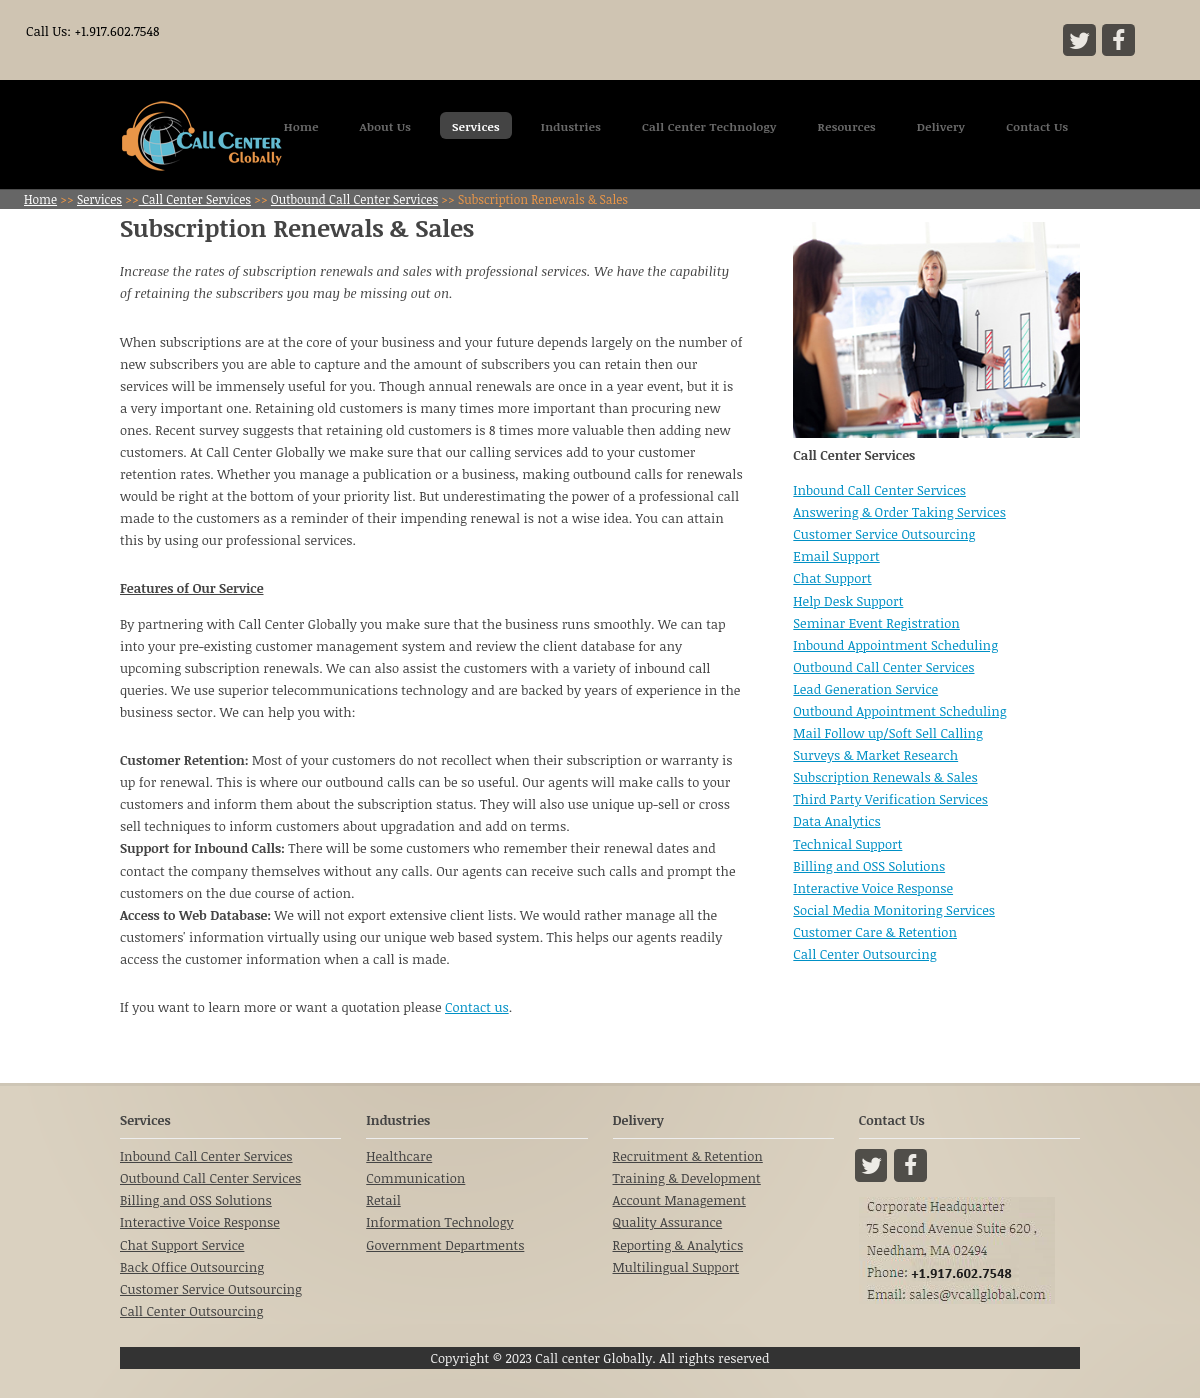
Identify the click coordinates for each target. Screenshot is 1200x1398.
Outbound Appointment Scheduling (899, 711)
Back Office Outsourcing (192, 1267)
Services (476, 126)
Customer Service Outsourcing (884, 534)
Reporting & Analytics (678, 1245)
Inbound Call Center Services (879, 490)
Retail (383, 1200)
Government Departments (445, 1245)
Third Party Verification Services (890, 799)
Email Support (836, 556)
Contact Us (1037, 126)
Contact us (477, 1007)
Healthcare (399, 1156)
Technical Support (847, 844)
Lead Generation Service (865, 689)
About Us (386, 126)
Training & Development (687, 1178)
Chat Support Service (182, 1245)
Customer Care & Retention (875, 932)
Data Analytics (836, 821)
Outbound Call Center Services (354, 199)
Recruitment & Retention (688, 1156)
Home (301, 126)
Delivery (941, 126)
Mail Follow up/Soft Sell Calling (888, 733)
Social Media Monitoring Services (894, 910)
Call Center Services (195, 199)
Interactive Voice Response (873, 888)
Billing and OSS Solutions (869, 866)
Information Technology (439, 1222)
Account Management (679, 1200)
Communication (415, 1178)
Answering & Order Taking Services (899, 512)
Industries (571, 126)
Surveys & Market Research (875, 755)
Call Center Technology (709, 126)
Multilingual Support (676, 1267)
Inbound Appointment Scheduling (895, 645)
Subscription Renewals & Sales (885, 777)
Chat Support (832, 578)
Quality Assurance (668, 1222)
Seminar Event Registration (876, 623)
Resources (847, 126)
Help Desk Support (848, 601)
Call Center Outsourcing (864, 954)
